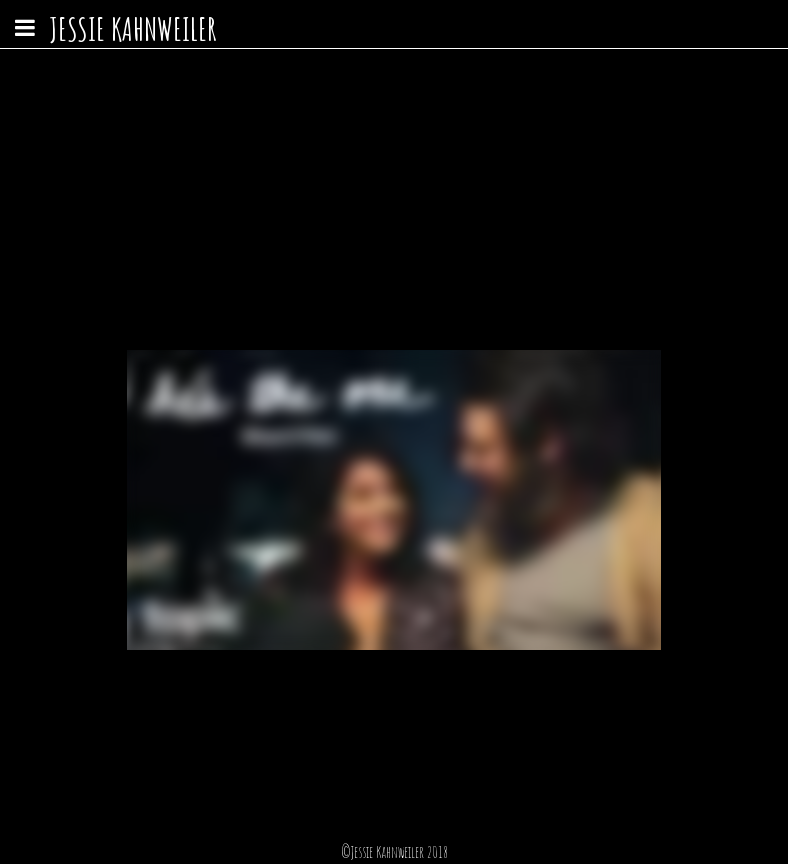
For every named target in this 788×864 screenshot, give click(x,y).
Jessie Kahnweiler (132, 28)
